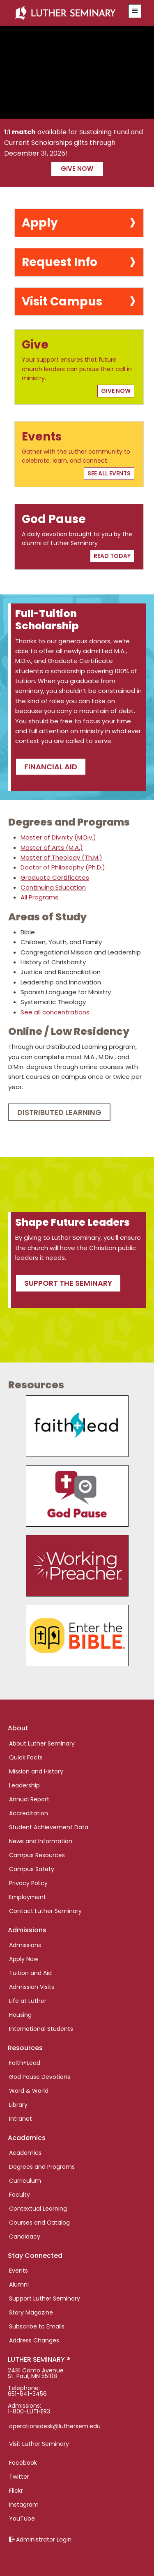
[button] (134, 11)
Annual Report (29, 1799)
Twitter (19, 2477)
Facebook (23, 2463)
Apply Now (23, 1959)
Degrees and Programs (42, 2167)
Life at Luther (27, 2001)
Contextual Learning (38, 2208)
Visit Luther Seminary (39, 2444)
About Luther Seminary (42, 1743)
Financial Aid (50, 767)
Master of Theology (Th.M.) (61, 857)
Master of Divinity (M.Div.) (58, 837)
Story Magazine (31, 2312)
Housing (20, 2015)
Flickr (16, 2491)
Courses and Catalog (39, 2222)
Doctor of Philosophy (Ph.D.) (63, 867)
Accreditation (28, 1813)
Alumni (19, 2284)
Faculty (19, 2195)
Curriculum (25, 2181)
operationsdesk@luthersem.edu (55, 2426)
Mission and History (36, 1771)
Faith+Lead (24, 2063)
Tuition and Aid (30, 1973)
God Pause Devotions (39, 2077)
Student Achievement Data (48, 1827)
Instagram (24, 2504)
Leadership (24, 1785)
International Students (41, 2029)
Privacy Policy (28, 1883)
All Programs (39, 897)
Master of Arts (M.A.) (52, 847)
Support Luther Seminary (44, 2298)
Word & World (28, 2091)
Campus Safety (31, 1869)
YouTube (22, 2518)
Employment (27, 1897)
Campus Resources (37, 1855)
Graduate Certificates (55, 877)
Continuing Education (53, 887)
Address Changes (34, 2340)
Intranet (20, 2119)
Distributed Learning (59, 1112)
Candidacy (24, 2236)
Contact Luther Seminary (45, 1911)
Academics (25, 2153)
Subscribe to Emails (36, 2326)
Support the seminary (68, 1283)
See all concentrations (55, 1012)
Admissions (25, 1945)
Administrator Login (43, 2539)
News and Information (40, 1841)
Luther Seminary (67, 13)
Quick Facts (26, 1757)
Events (18, 2270)
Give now (77, 168)
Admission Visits (31, 1987)
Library (18, 2105)
